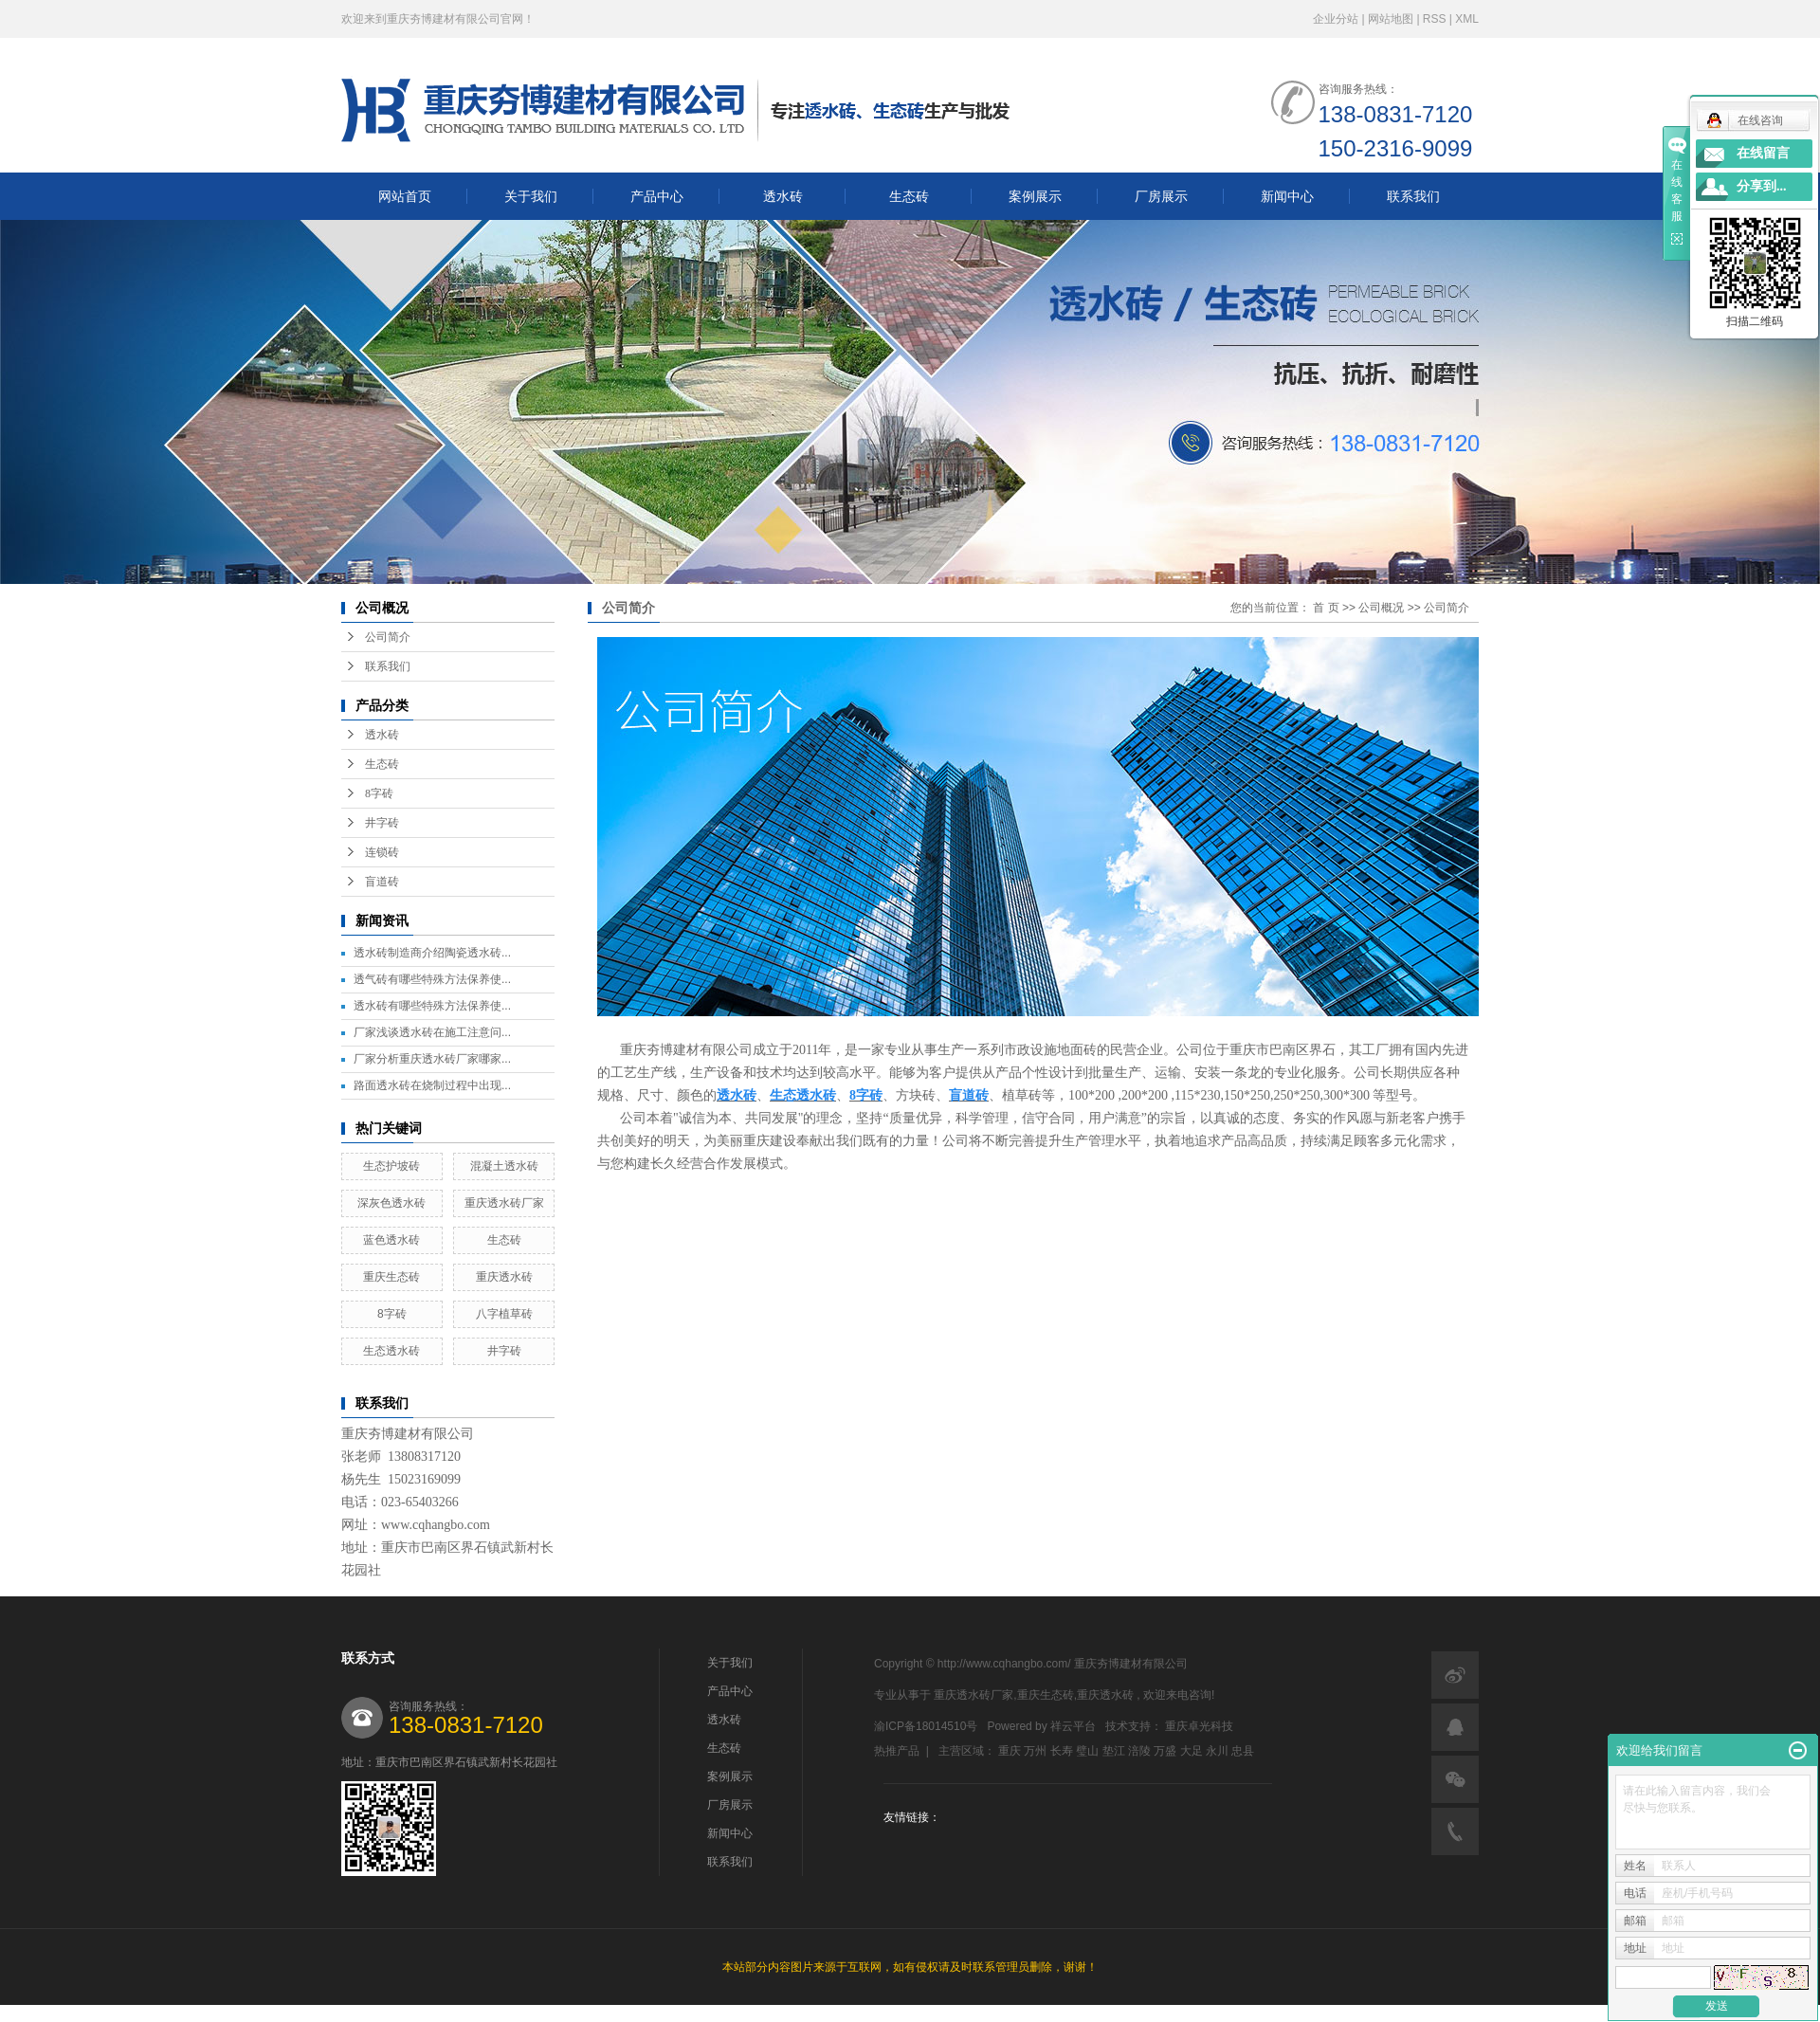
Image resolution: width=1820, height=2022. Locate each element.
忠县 (1242, 1751)
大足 (1191, 1751)
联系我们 (1413, 196)
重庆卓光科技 (1199, 1726)
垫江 (1113, 1751)
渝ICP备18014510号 (925, 1726)
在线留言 (1763, 153)
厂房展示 (1161, 196)
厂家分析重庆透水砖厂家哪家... (432, 1059)
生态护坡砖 (391, 1166)
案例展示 (1035, 196)
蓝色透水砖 (391, 1240)
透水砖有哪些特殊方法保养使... (432, 1005)
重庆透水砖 (504, 1277)
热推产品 (896, 1751)
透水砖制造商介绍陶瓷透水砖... (432, 952)
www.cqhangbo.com (435, 1525)
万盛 (1165, 1751)
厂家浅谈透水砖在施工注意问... (432, 1032)
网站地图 (1392, 19)
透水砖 (783, 196)
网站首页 (404, 196)
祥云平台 (1073, 1726)
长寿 (1061, 1751)
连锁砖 (382, 852)
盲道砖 (382, 881)
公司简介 (387, 637)
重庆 (1009, 1751)
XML (1467, 19)
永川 (1217, 1751)
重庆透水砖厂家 (504, 1203)
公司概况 (1381, 607)
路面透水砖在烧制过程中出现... (432, 1085)
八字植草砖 (504, 1314)
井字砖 (382, 822)
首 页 (1325, 607)
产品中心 (656, 196)
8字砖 (379, 793)
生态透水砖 (391, 1350)
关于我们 (530, 196)
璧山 (1087, 1751)
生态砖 (909, 196)
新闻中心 (1287, 196)
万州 (1035, 1751)
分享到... (1762, 186)
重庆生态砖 (391, 1277)
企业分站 (1335, 19)
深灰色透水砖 (391, 1203)
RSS (1435, 19)
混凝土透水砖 (504, 1166)
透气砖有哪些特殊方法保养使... (432, 979)
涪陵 (1139, 1751)
